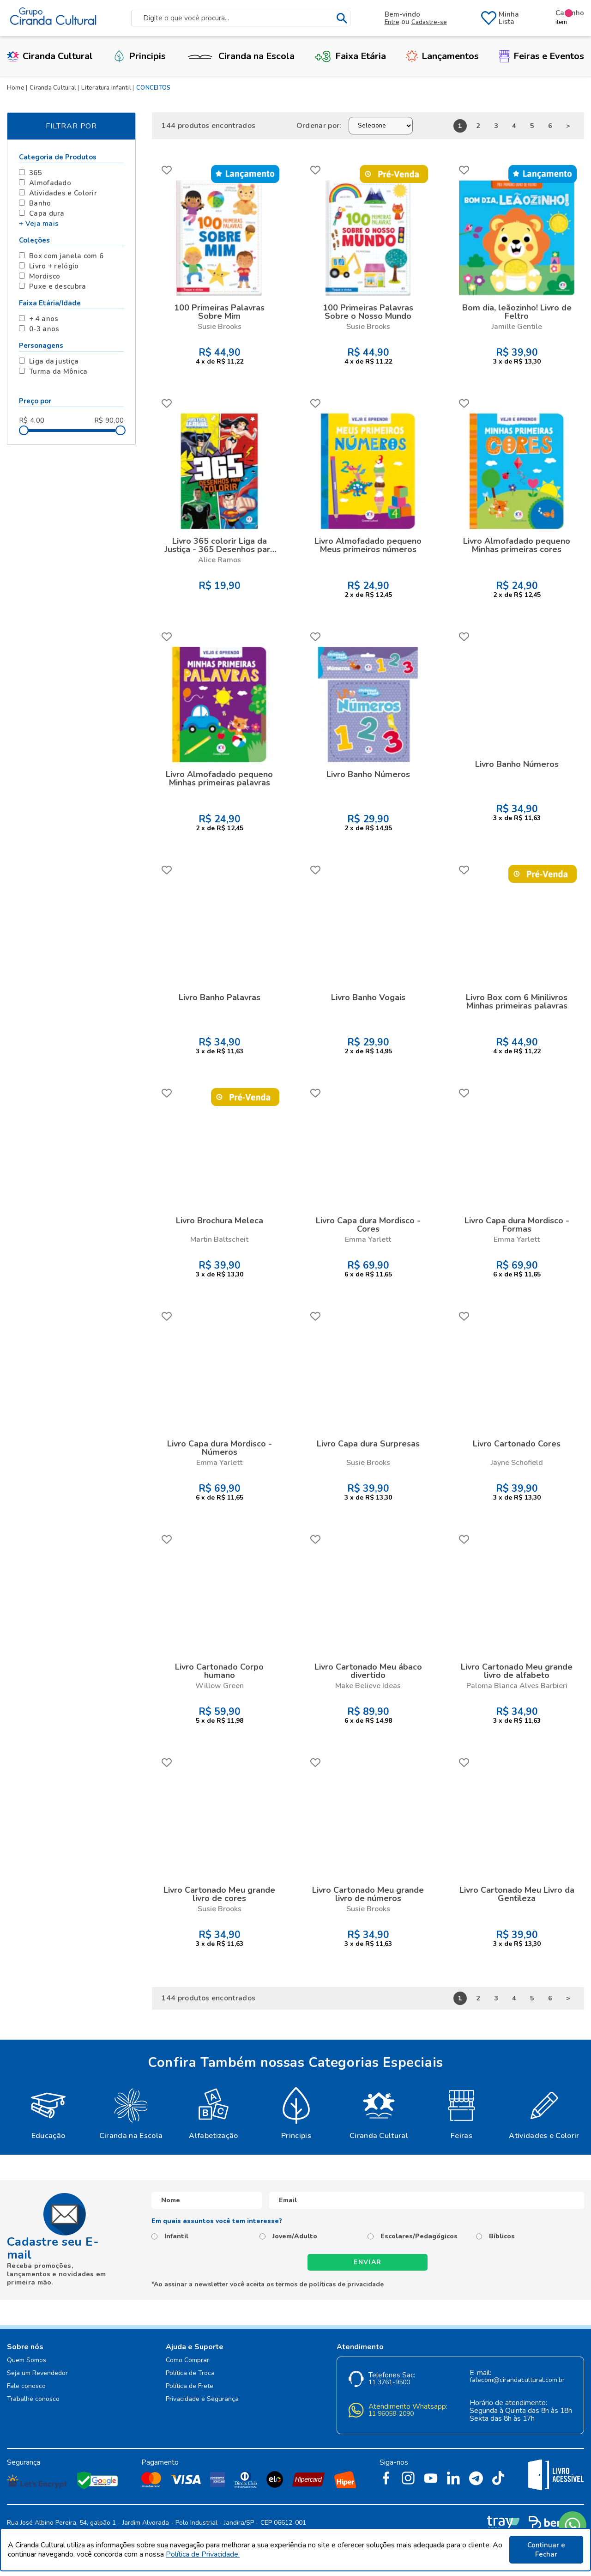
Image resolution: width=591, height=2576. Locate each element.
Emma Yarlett (368, 1239)
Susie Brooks (219, 326)
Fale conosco (26, 2386)
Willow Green (219, 1685)
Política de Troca (190, 2373)
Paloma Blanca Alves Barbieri (516, 1685)
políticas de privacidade (346, 2284)
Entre (392, 22)
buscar (342, 18)
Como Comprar (187, 2360)
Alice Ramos (219, 560)
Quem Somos (26, 2360)
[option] (48, 2112)
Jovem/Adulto (294, 2236)
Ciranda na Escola (240, 56)
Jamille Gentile (517, 326)
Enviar (367, 2262)
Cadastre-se (429, 22)
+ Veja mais (39, 223)
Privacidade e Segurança (202, 2399)
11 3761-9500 (389, 2383)
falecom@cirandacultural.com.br (517, 2380)
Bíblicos (502, 2236)
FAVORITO (167, 170)
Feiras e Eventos (541, 56)
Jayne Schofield (517, 1462)
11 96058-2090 (391, 2414)
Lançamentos (442, 56)
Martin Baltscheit (219, 1239)
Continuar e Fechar (546, 2549)
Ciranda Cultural (50, 56)
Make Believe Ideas (368, 1685)
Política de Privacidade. (203, 2554)
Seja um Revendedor (37, 2373)
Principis (139, 56)
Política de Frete (189, 2386)
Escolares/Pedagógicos (419, 2236)
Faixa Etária (350, 56)
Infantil (176, 2236)
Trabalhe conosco (33, 2399)
